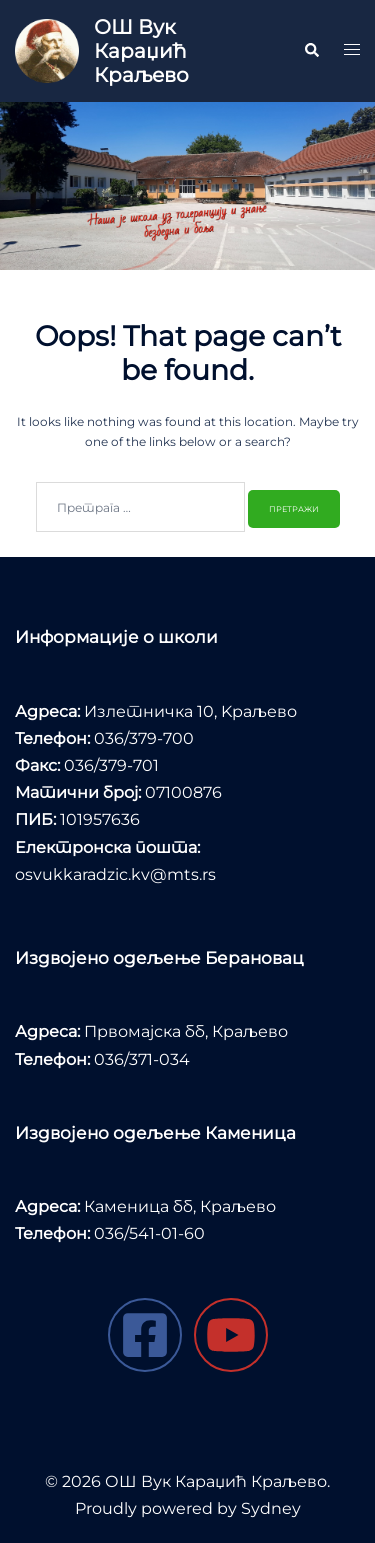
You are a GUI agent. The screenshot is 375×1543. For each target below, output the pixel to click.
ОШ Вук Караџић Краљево (141, 51)
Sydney (271, 1508)
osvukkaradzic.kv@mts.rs (115, 874)
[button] (311, 51)
